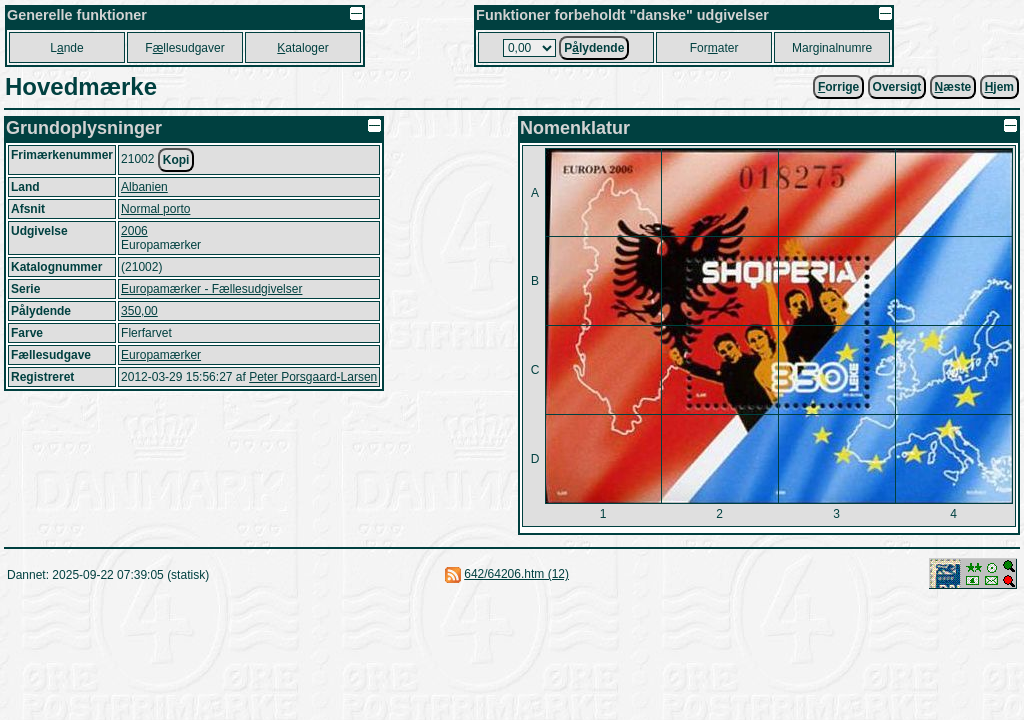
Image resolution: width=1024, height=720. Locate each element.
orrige (838, 87)
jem (999, 87)
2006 (134, 231)
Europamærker (161, 355)
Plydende (594, 48)
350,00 (139, 311)
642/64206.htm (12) (516, 574)
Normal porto (155, 209)
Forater (714, 48)
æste (953, 87)
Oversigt (897, 87)
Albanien (144, 187)
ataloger (302, 48)
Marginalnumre (832, 48)
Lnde (66, 48)
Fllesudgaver (184, 48)
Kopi (176, 160)
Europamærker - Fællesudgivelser (211, 289)
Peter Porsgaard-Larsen (313, 377)
